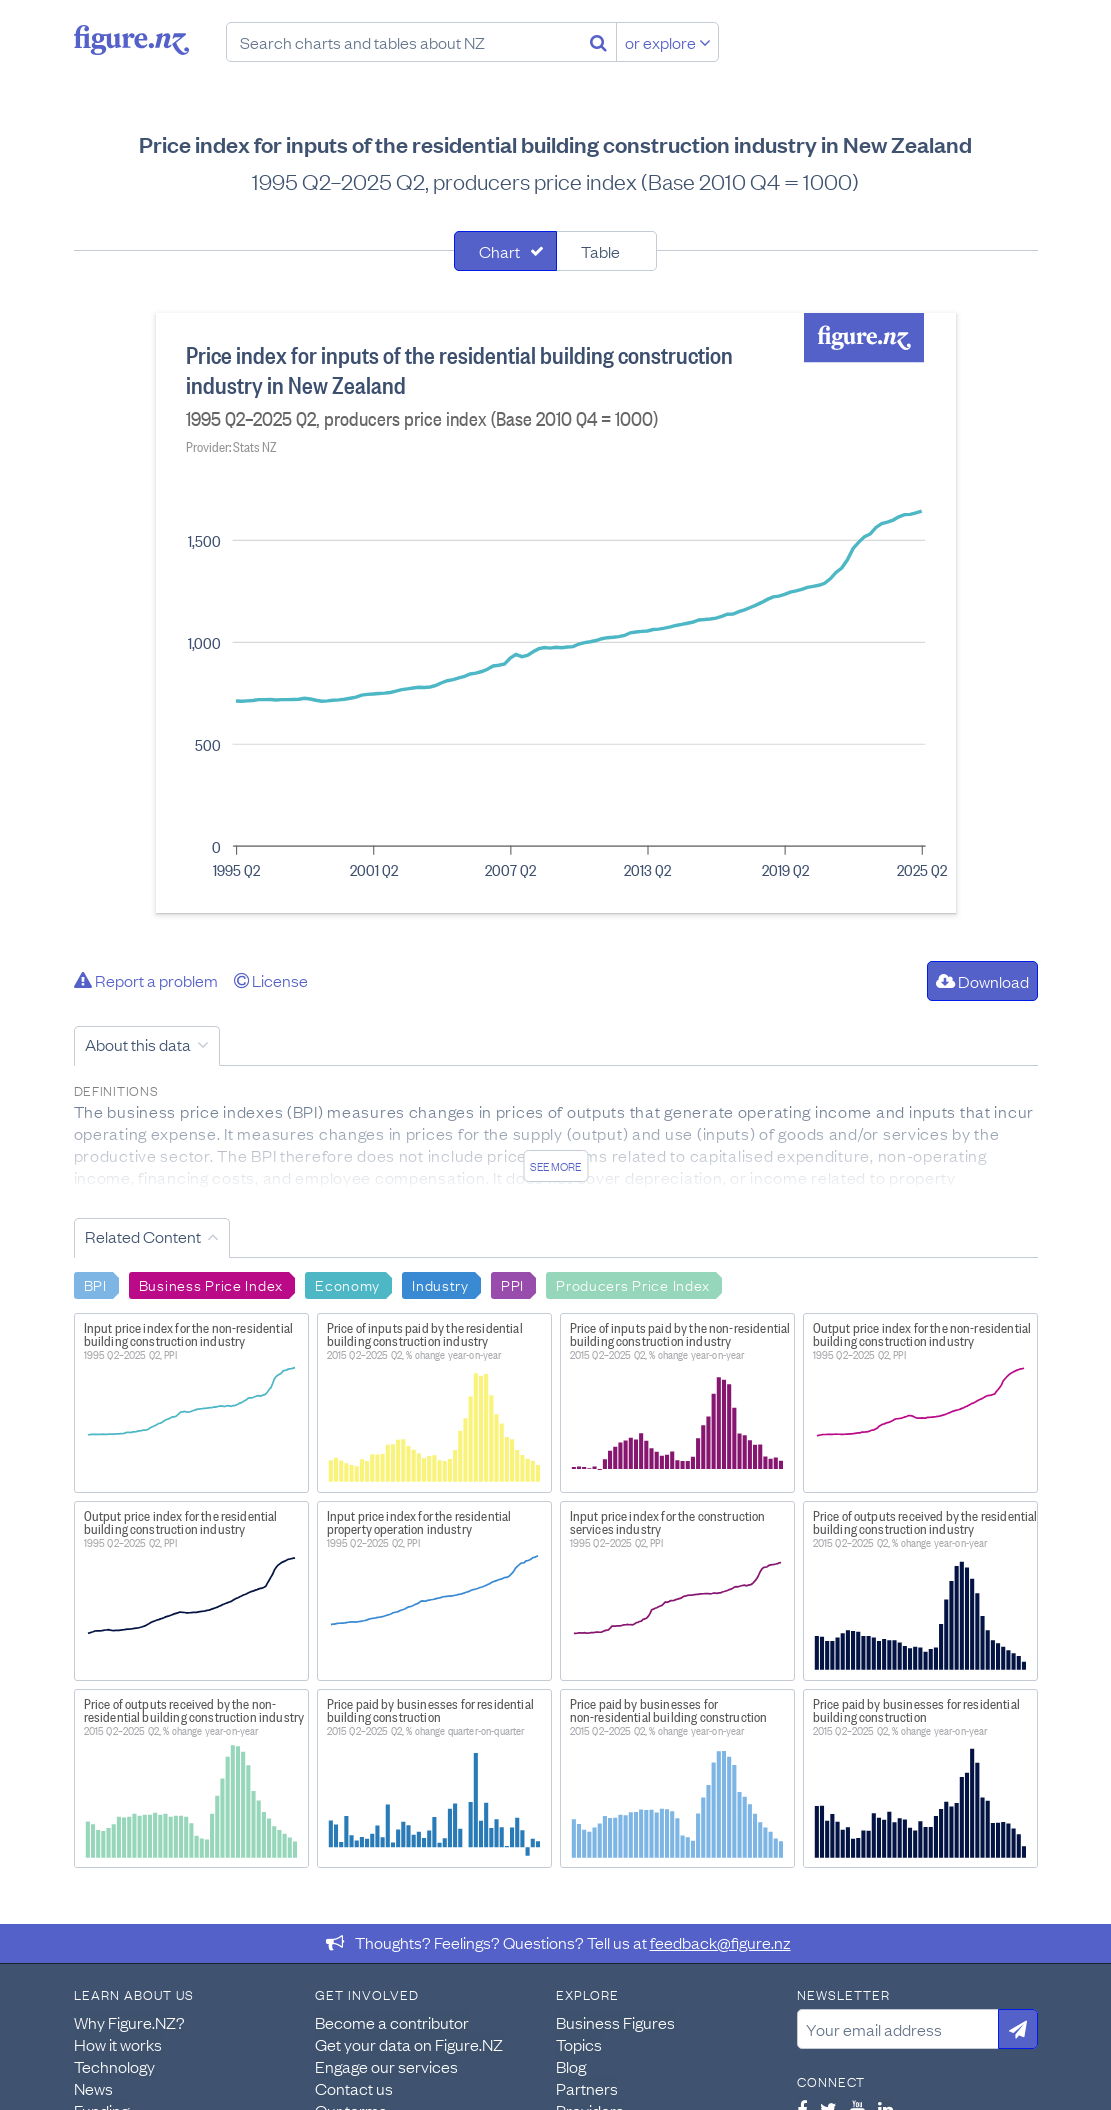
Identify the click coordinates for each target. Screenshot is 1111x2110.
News (93, 2088)
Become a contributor (392, 2022)
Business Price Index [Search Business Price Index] (211, 1284)
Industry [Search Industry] (440, 1284)
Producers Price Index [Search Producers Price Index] (633, 1284)
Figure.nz (131, 40)
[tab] (505, 251)
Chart (499, 251)
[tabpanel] (556, 613)
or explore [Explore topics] (668, 42)
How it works (118, 2044)
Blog (571, 2066)
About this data (138, 1044)
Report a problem (146, 980)
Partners (587, 2088)
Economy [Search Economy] (347, 1284)
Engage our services (386, 2066)
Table (600, 251)
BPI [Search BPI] (95, 1284)
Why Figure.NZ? (129, 2022)
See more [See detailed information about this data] (555, 1166)
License (271, 980)
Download (982, 981)
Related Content (143, 1236)
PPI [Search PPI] (512, 1284)
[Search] (598, 42)
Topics (579, 2044)
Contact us (354, 2088)
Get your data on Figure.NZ (409, 2044)
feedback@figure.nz (720, 1942)
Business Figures (615, 2022)
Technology (114, 2066)
